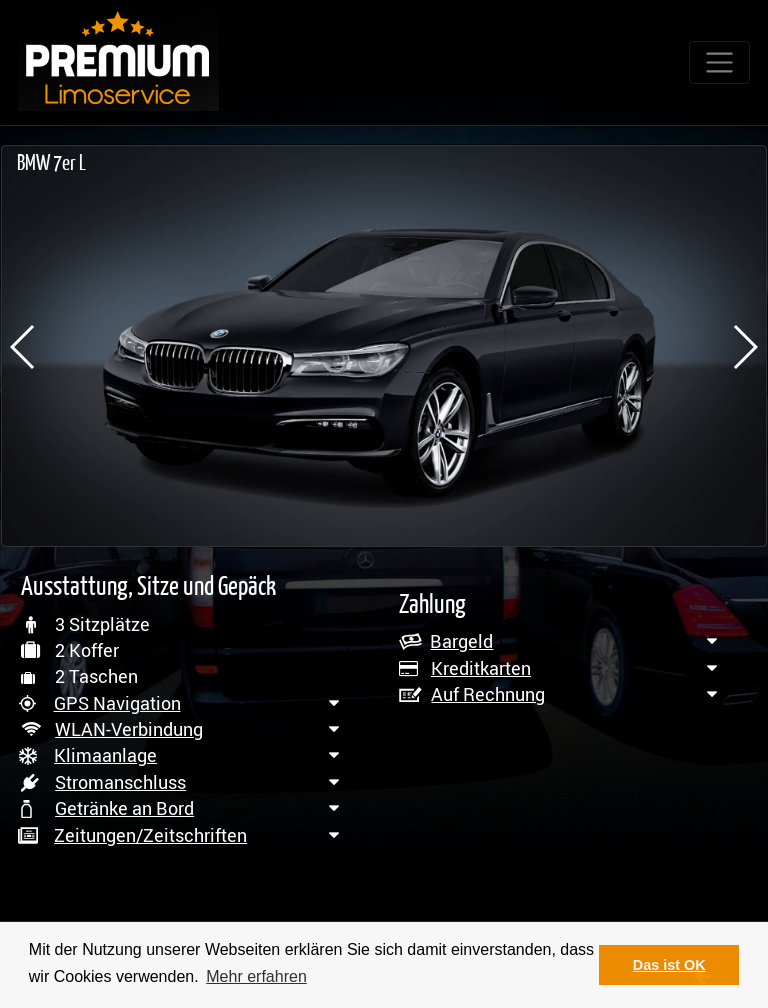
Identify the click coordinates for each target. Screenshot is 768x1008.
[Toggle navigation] (719, 63)
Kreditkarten (481, 668)
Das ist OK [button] (669, 965)
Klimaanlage (105, 755)
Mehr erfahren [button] (256, 976)
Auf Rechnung (488, 694)
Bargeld (461, 641)
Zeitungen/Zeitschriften (150, 835)
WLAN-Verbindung (129, 729)
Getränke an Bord (124, 808)
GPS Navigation (117, 703)
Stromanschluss (120, 782)
